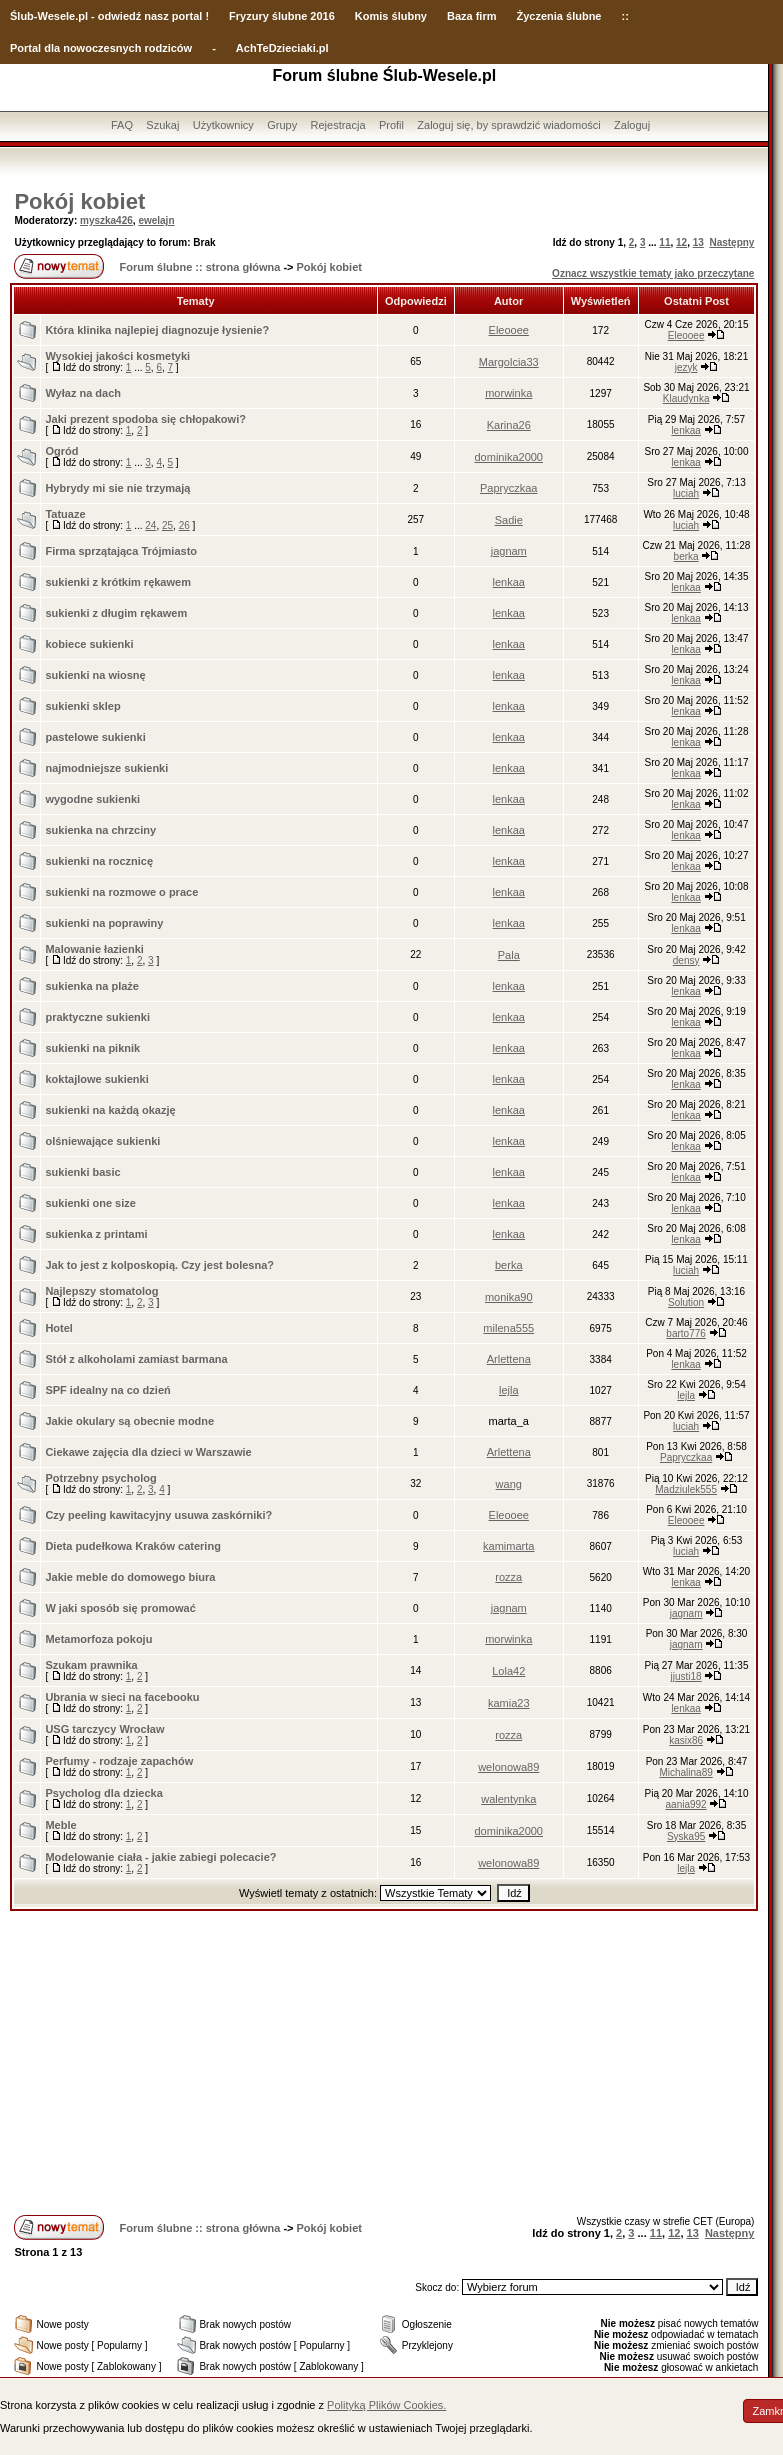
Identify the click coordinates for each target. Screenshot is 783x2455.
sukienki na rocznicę (99, 861)
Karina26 (509, 425)
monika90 (509, 1297)
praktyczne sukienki (97, 1017)
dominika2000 (509, 457)
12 (681, 242)
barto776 (685, 1333)
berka (686, 556)
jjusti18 (686, 1676)
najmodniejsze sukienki (106, 768)
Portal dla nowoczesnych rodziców (101, 48)
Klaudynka (686, 398)
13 (698, 242)
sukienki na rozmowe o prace (121, 892)
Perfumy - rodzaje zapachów (119, 1761)
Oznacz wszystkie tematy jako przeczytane (653, 273)
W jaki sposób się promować (120, 1608)
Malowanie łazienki (94, 949)
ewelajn (156, 220)
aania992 (686, 1804)
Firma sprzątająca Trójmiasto (121, 551)
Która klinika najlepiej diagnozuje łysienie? (157, 330)
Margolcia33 (509, 362)
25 (167, 525)
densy (686, 960)
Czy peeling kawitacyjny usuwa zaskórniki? (158, 1515)
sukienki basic (82, 1172)
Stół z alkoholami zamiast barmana (136, 1359)
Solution (686, 1302)
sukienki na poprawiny (104, 923)
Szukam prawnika (91, 1665)
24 (150, 525)
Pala (509, 955)
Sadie (509, 520)
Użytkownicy (223, 125)
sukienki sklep (82, 706)
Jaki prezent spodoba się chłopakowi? (145, 419)
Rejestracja (338, 125)
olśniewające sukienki (102, 1141)
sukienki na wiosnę (95, 675)
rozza (508, 1577)
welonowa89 (508, 1767)
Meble (60, 1825)
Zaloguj (632, 125)
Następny (731, 242)
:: (624, 16)
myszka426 (106, 220)
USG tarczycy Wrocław (104, 1729)
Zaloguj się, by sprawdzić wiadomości (508, 125)
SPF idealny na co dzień (107, 1390)
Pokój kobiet (79, 201)
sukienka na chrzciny (100, 830)
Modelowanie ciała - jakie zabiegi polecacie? (160, 1857)
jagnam (509, 551)
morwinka (508, 393)
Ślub (22, 16)
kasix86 (686, 1740)
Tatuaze (65, 514)
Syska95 (686, 1836)
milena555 (508, 1328)
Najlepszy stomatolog (101, 1291)
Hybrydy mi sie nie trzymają (117, 488)
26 (184, 525)
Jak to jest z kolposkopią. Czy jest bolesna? (159, 1265)
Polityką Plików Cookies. (386, 2405)
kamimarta (508, 1546)
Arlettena (509, 1359)
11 (664, 242)
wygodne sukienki (92, 799)
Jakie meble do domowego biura (130, 1577)
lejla (509, 1390)
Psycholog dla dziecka (103, 1793)
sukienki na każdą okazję (110, 1110)
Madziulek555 (686, 1489)
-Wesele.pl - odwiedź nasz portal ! (121, 16)
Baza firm (472, 16)
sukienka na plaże (92, 986)
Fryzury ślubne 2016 (282, 16)
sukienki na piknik (92, 1048)
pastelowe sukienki (95, 737)
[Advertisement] (384, 2061)
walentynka (508, 1799)
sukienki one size (90, 1203)
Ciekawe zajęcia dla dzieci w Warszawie (148, 1452)
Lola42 (508, 1671)
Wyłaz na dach (83, 393)
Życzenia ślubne (559, 16)
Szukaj (162, 125)
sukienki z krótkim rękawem (118, 582)
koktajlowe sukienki (96, 1079)
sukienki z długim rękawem (116, 613)
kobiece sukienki (89, 644)
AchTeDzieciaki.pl (282, 48)
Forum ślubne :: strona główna (200, 267)
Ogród (61, 451)
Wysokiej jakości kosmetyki (117, 356)
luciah (686, 493)
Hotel (59, 1328)
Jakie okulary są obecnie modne (129, 1421)
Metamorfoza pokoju (98, 1639)
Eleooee (509, 330)
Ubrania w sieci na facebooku (122, 1697)
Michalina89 (685, 1772)
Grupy (282, 125)
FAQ (122, 125)
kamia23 (509, 1703)
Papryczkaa (508, 488)
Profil (391, 125)
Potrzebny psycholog (100, 1478)
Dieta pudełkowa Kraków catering (132, 1546)
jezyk (686, 367)
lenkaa (685, 430)
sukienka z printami (96, 1234)
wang (509, 1484)
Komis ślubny (391, 16)
